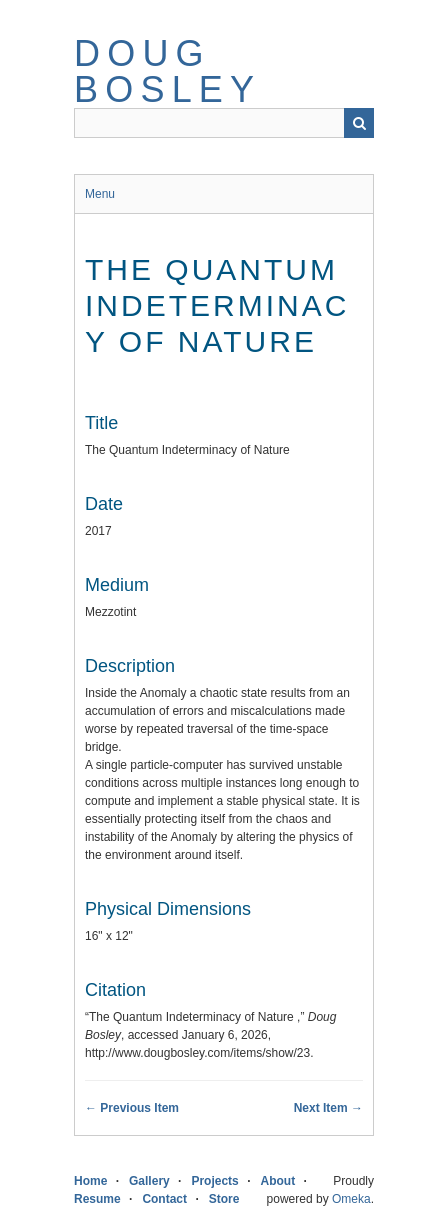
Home (90, 1181)
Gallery (149, 1181)
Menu (100, 194)
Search (359, 123)
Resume (97, 1199)
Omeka (351, 1199)
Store (224, 1199)
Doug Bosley (167, 71)
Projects (214, 1181)
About (277, 1181)
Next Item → (328, 1108)
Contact (164, 1199)
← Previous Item (132, 1108)
